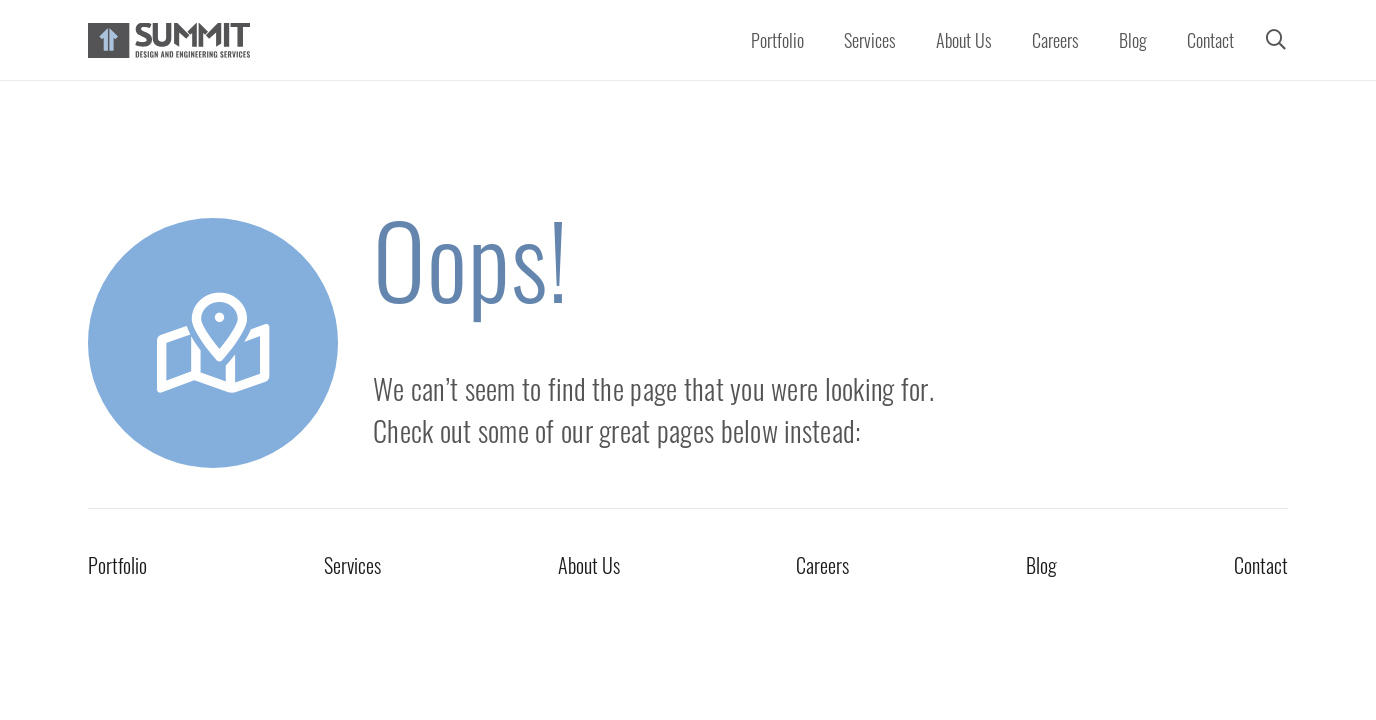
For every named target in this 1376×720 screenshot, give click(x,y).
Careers (822, 565)
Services (352, 565)
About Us (589, 565)
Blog (1041, 565)
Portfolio (117, 565)
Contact (1261, 565)
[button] (1276, 40)
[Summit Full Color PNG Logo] (169, 40)
